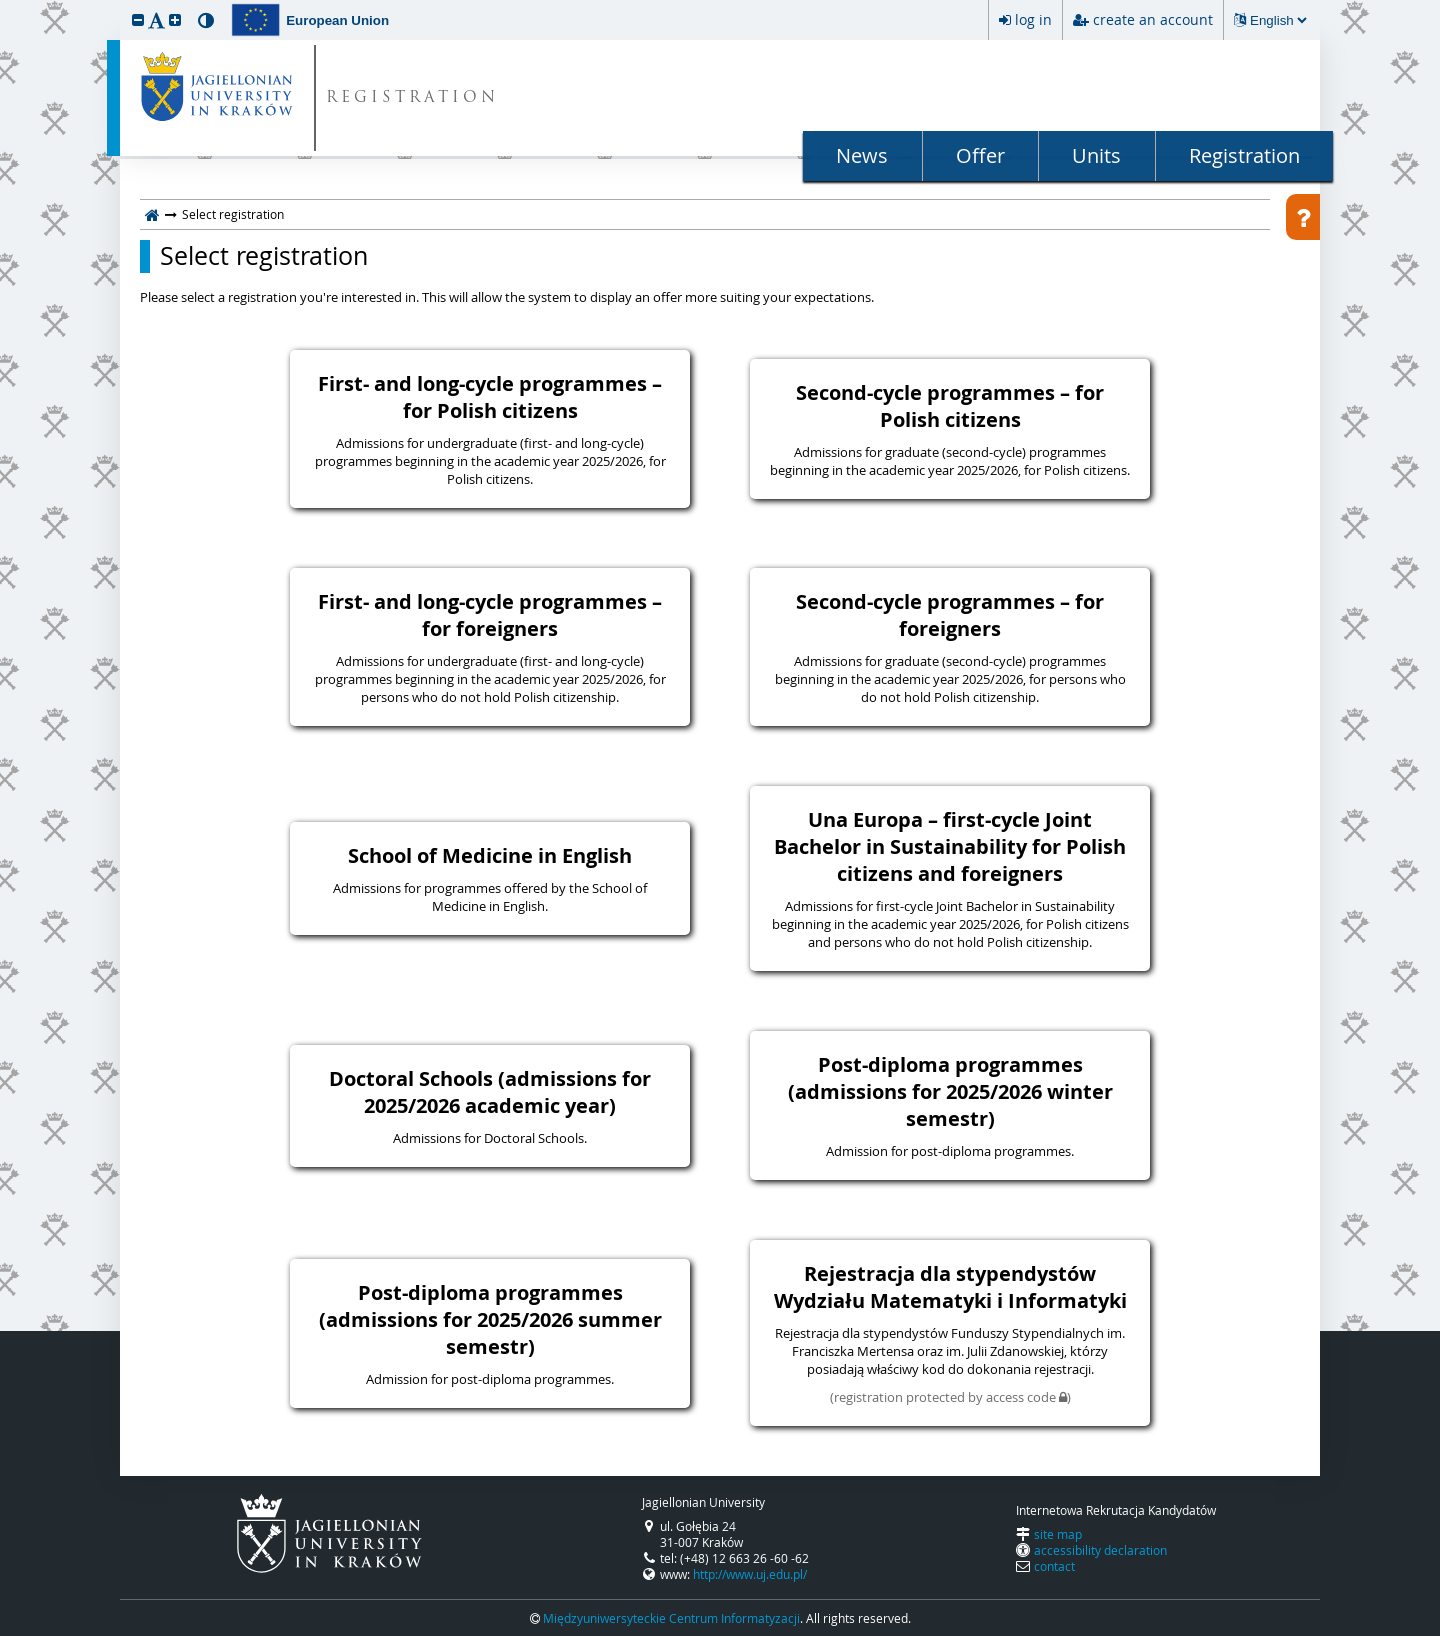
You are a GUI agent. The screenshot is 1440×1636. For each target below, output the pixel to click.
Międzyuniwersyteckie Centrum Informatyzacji (671, 1618)
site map (1058, 1534)
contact (1054, 1566)
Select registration (264, 256)
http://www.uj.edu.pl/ (750, 1574)
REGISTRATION (412, 98)
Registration (1244, 155)
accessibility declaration (1100, 1550)
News (862, 155)
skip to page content (5, 5)
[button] (138, 19)
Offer (980, 155)
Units (1096, 155)
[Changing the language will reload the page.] (1278, 20)
